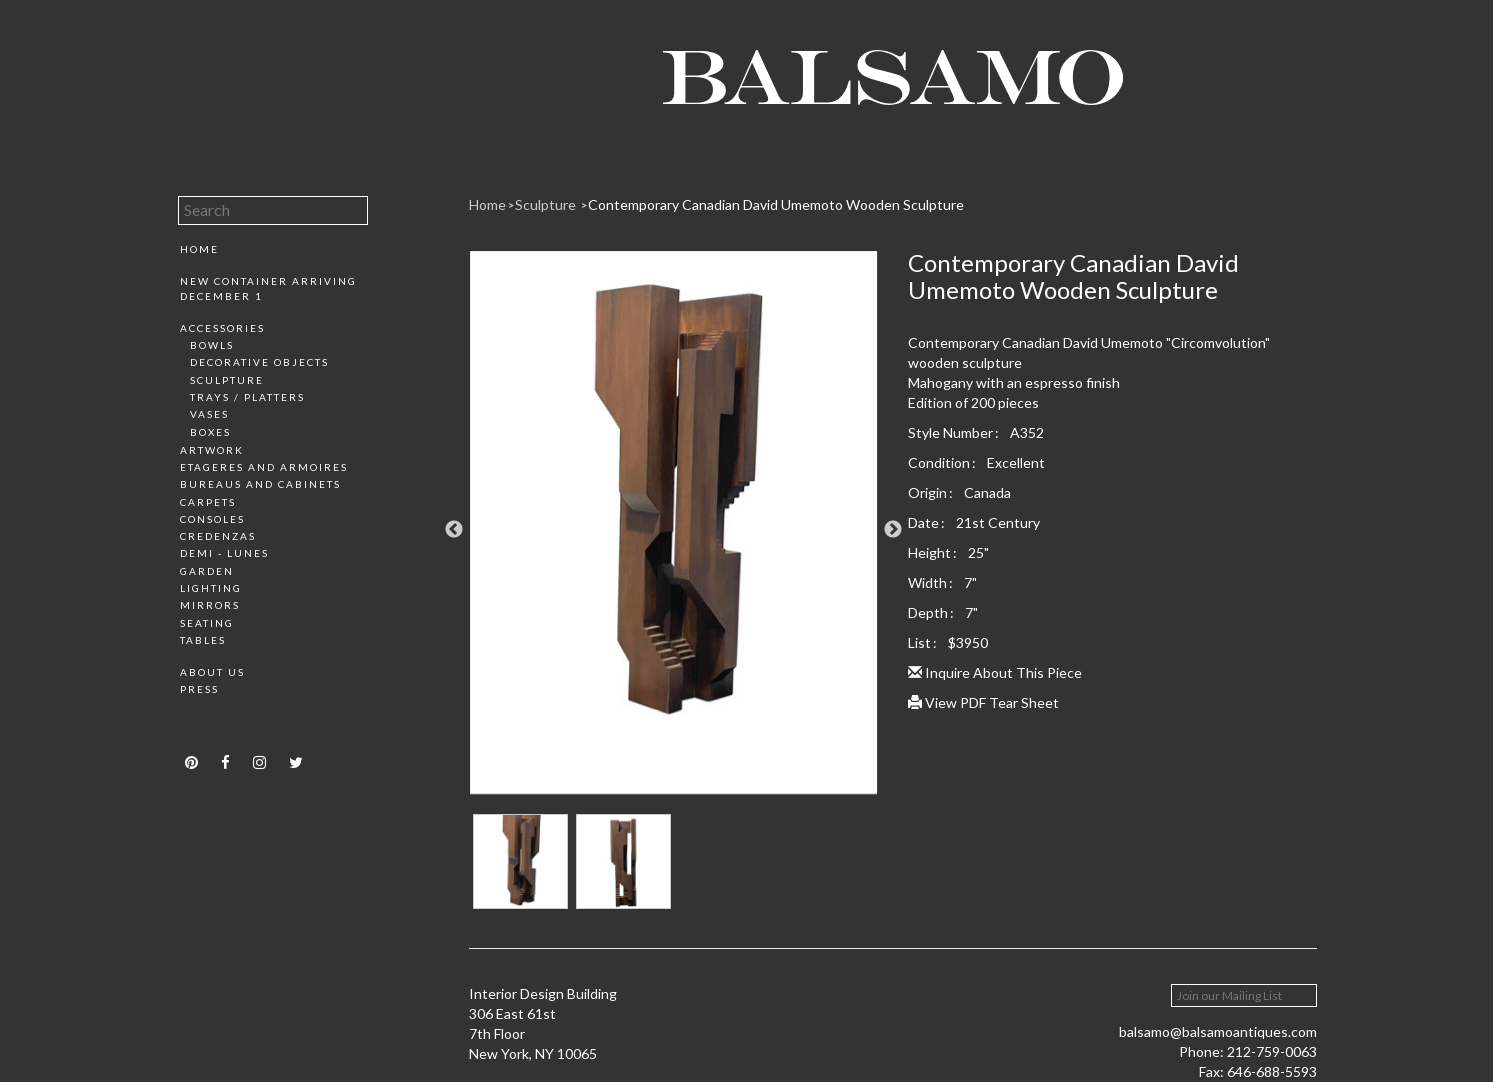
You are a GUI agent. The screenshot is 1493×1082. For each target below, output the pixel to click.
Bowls (212, 345)
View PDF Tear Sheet (983, 702)
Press (199, 689)
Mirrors (210, 605)
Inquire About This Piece (995, 672)
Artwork (212, 450)
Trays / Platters (247, 397)
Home (199, 249)
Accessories (222, 328)
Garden (207, 571)
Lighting (211, 588)
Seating (207, 623)
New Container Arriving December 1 (268, 288)
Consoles (212, 519)
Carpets (208, 502)
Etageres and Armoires (264, 467)
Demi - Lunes (224, 553)
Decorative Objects (259, 362)
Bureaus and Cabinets (260, 484)
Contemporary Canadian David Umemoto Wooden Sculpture (776, 204)
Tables (203, 640)
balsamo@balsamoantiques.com (1218, 1031)
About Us (212, 672)
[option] (673, 530)
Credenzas (218, 536)
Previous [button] (454, 530)
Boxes (210, 432)
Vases (209, 414)
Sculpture (227, 380)
